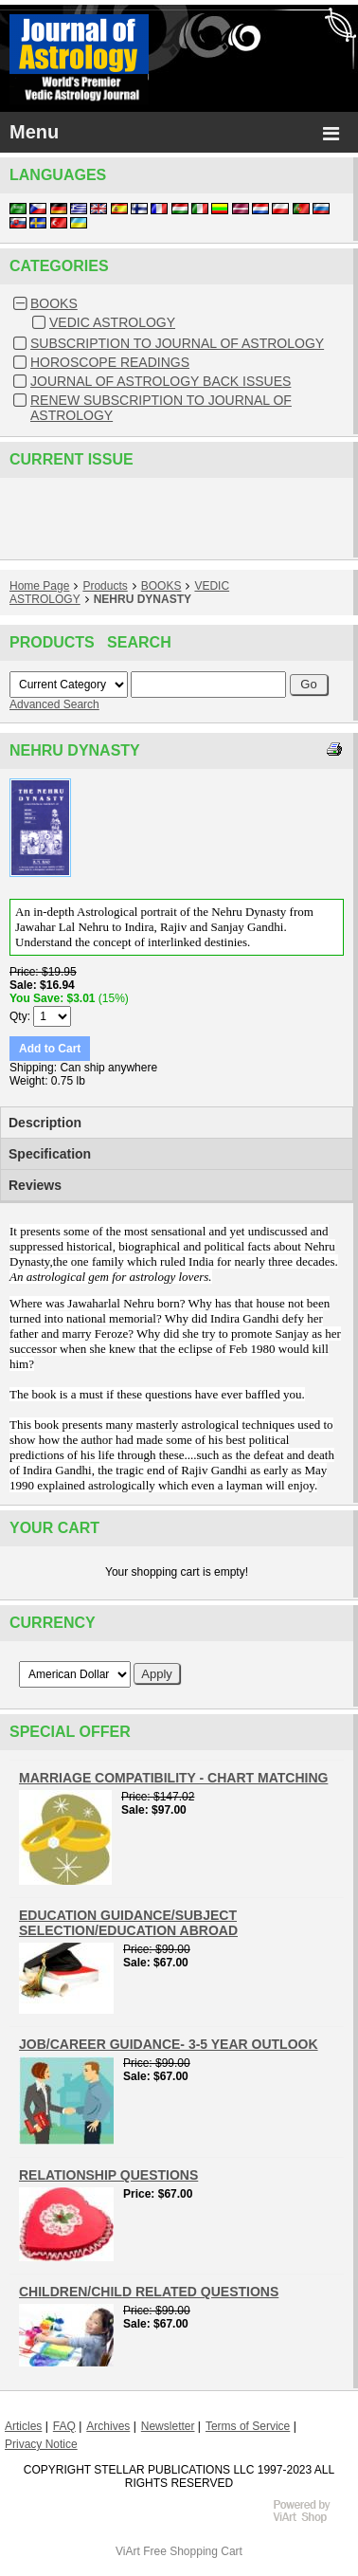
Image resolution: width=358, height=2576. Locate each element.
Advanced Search (54, 704)
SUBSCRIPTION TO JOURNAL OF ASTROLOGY (177, 343)
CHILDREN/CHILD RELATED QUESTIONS (148, 2291)
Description (45, 1122)
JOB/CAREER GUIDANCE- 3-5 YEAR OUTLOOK (168, 2044)
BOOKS (54, 303)
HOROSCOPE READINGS (109, 362)
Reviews (35, 1185)
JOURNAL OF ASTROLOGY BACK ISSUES (160, 381)
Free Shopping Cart (192, 2551)
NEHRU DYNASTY (142, 599)
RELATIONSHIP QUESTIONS (108, 2175)
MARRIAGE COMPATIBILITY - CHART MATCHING (173, 1777)
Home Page (39, 586)
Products (104, 586)
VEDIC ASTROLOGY (112, 322)
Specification (50, 1153)
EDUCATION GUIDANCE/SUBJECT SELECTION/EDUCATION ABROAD (128, 1923)
